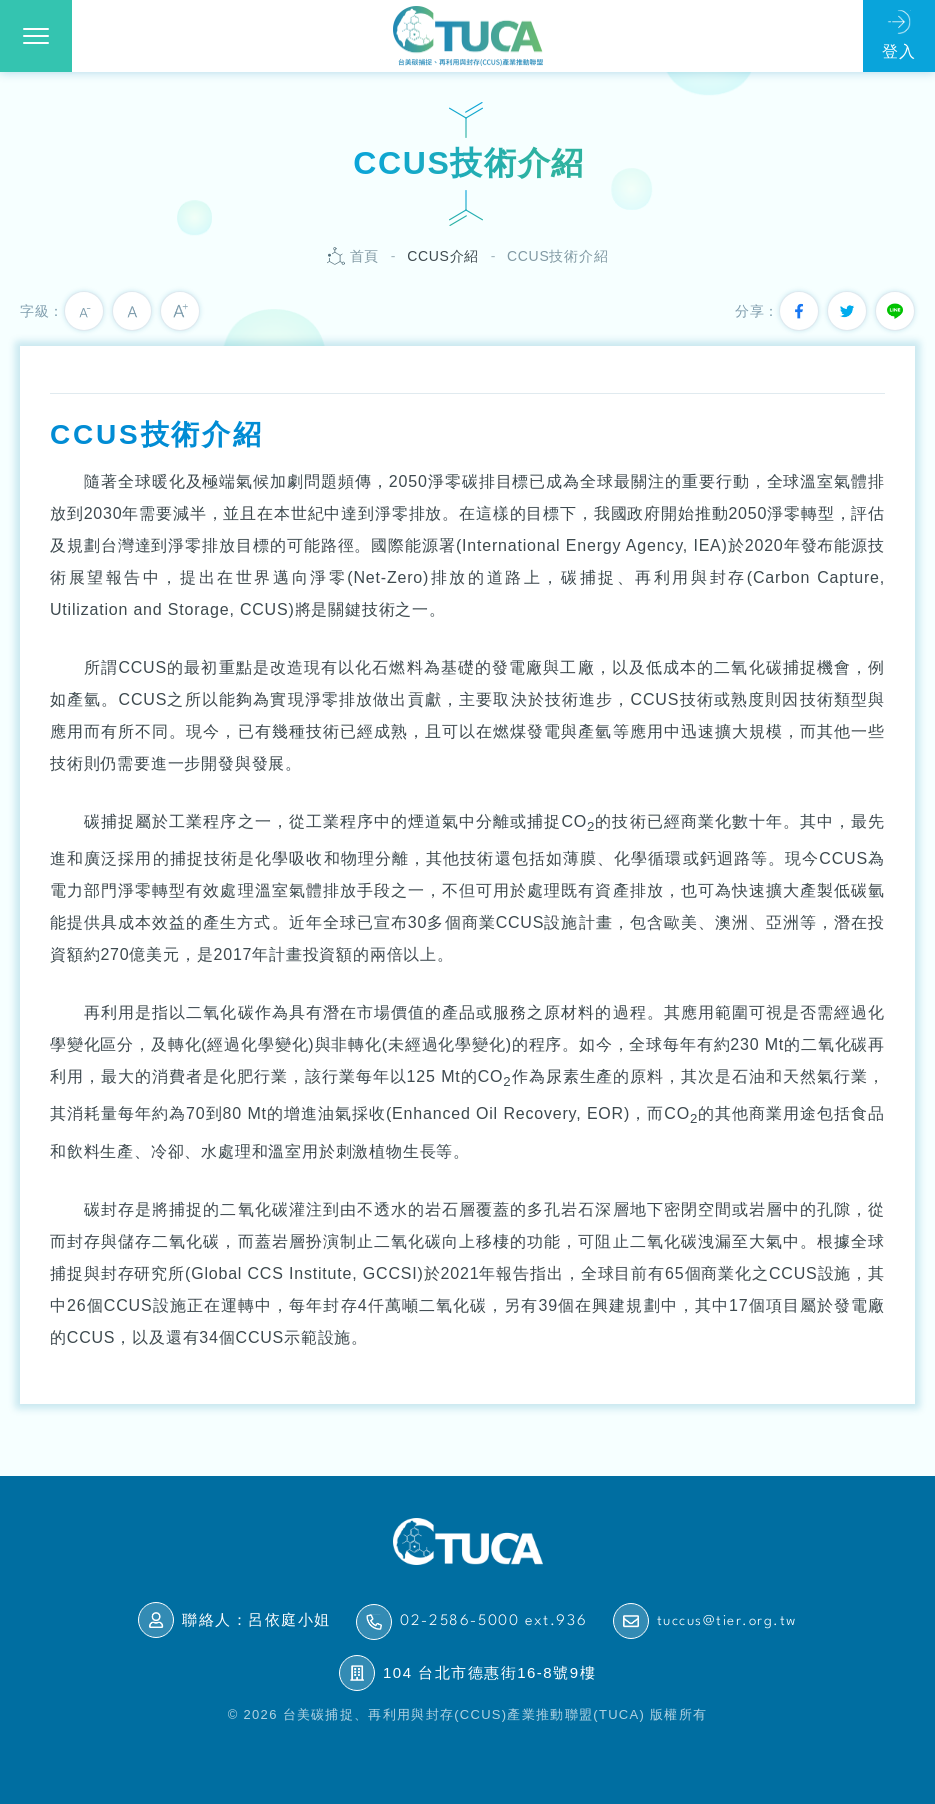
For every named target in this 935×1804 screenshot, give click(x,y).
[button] (36, 36)
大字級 (180, 311)
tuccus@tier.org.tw (727, 1621)
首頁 (364, 256)
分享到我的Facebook (799, 311)
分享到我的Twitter (847, 311)
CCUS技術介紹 (557, 256)
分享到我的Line (895, 311)
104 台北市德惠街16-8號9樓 (489, 1672)
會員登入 (899, 36)
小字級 (84, 311)
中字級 (132, 311)
